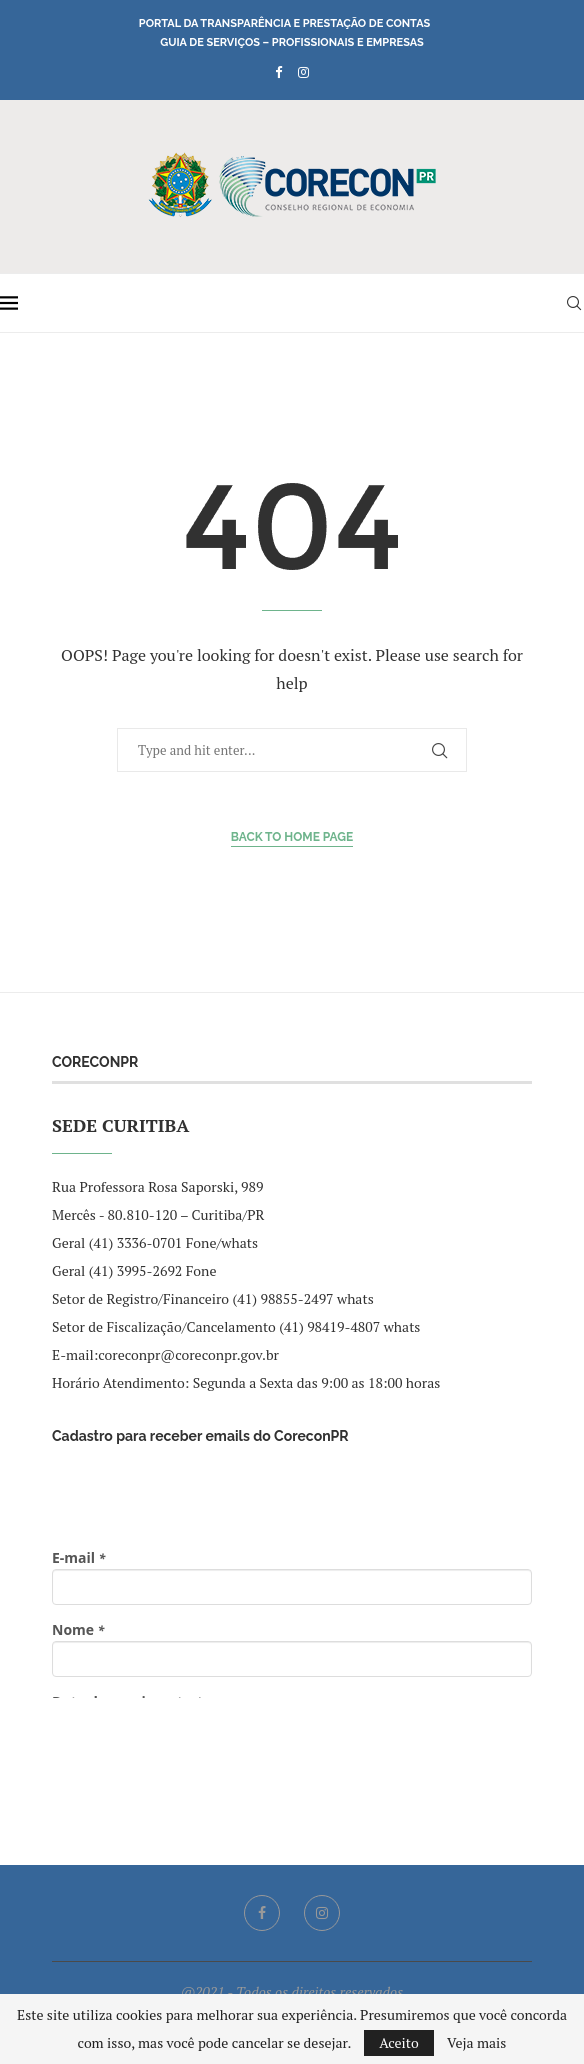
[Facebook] (278, 72)
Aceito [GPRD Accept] (399, 2042)
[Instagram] (303, 72)
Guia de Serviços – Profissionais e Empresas (292, 42)
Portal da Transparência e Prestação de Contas (284, 23)
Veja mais (476, 2043)
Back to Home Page (292, 837)
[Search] (574, 303)
